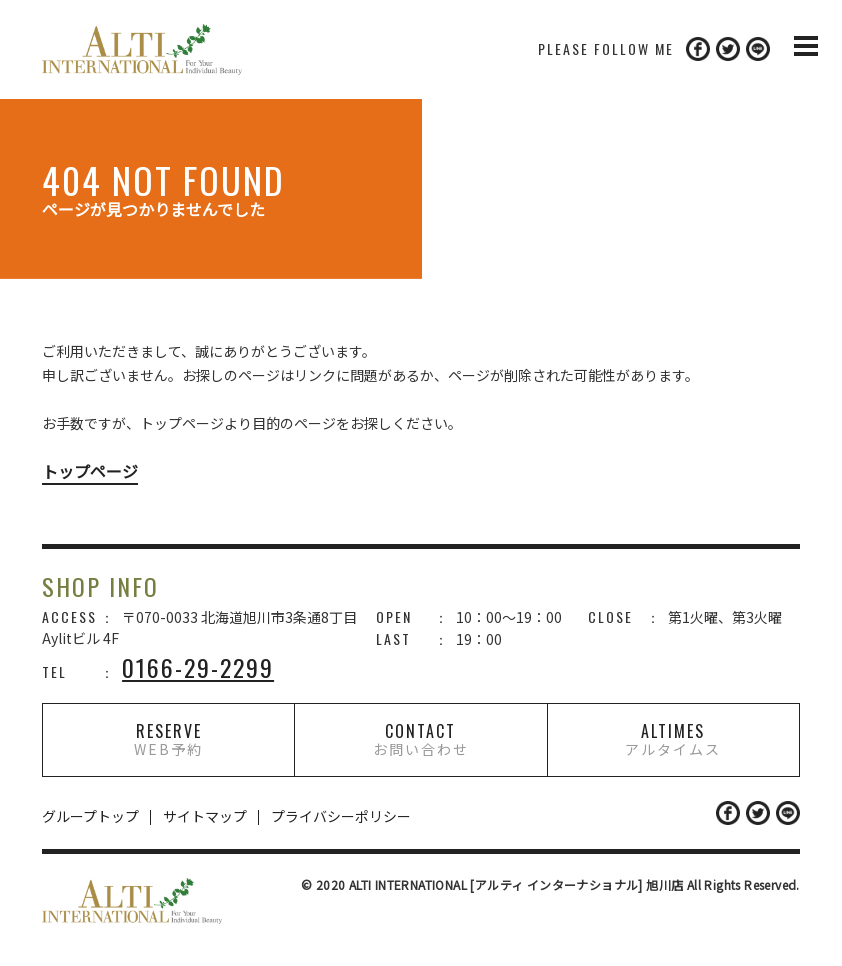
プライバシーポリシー (341, 816)
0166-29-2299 (198, 667)
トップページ (90, 471)
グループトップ (90, 816)
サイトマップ (205, 816)
